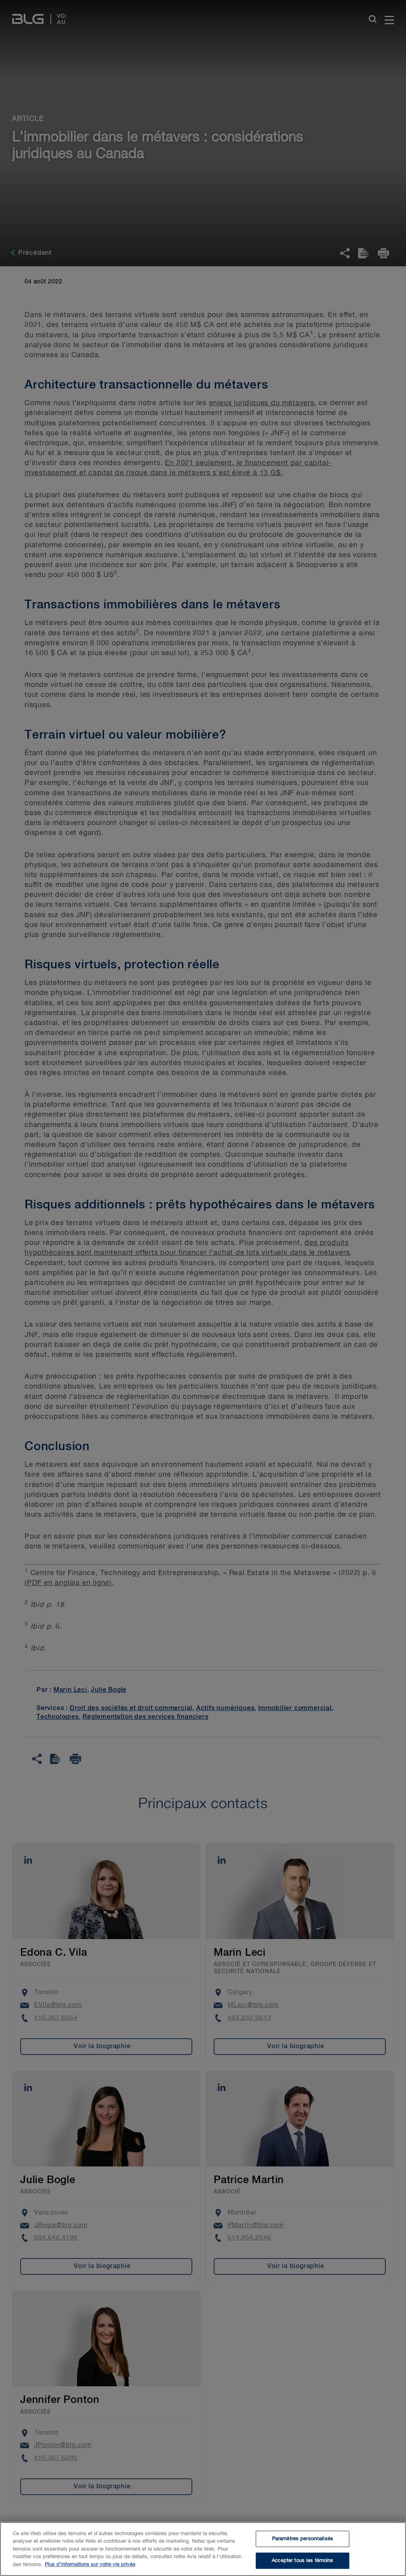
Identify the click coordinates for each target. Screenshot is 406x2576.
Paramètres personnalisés (302, 2539)
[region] (203, 2548)
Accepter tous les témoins (302, 2559)
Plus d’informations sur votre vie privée (90, 2563)
